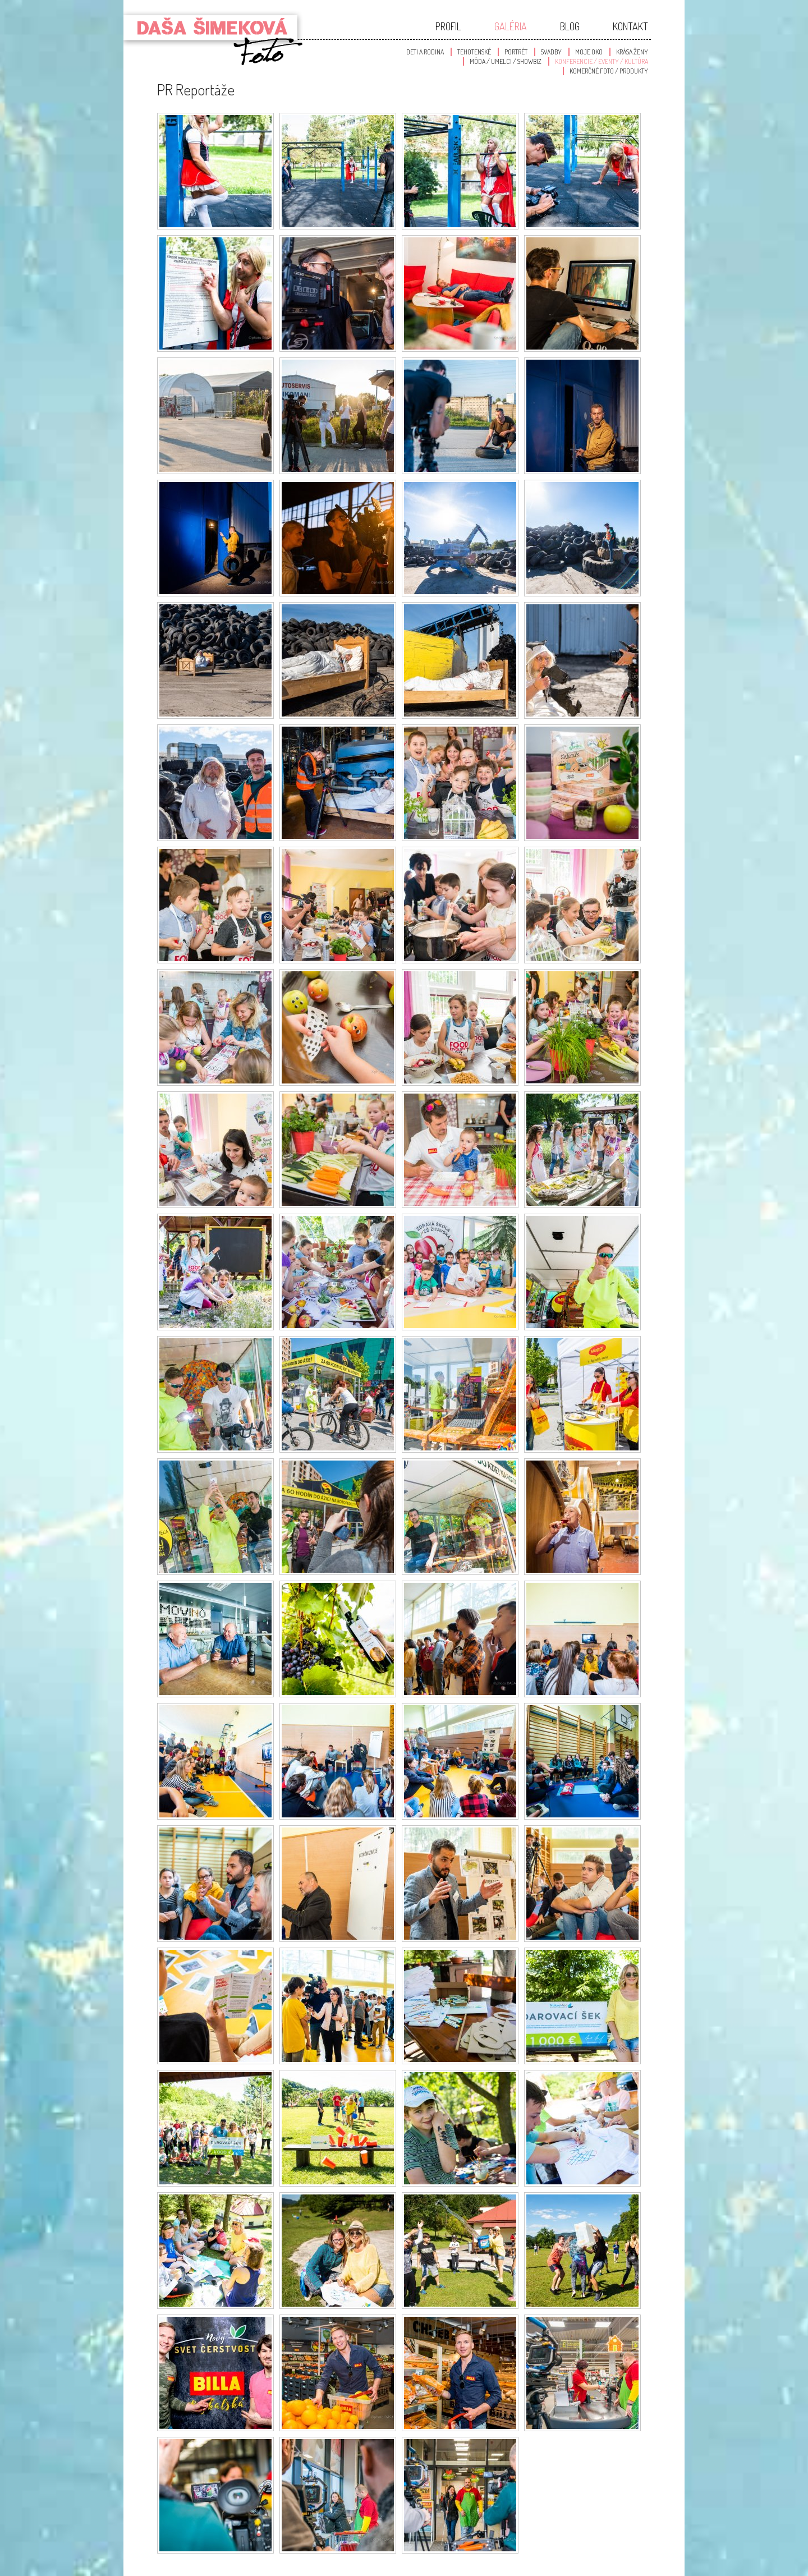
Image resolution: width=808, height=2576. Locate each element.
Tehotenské (474, 52)
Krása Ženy (632, 52)
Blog (570, 26)
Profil (448, 26)
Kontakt (630, 26)
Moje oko (589, 52)
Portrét (515, 52)
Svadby (551, 52)
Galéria (510, 26)
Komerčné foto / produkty (609, 71)
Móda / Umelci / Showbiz (505, 61)
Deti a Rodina (425, 52)
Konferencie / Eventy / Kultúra (601, 61)
